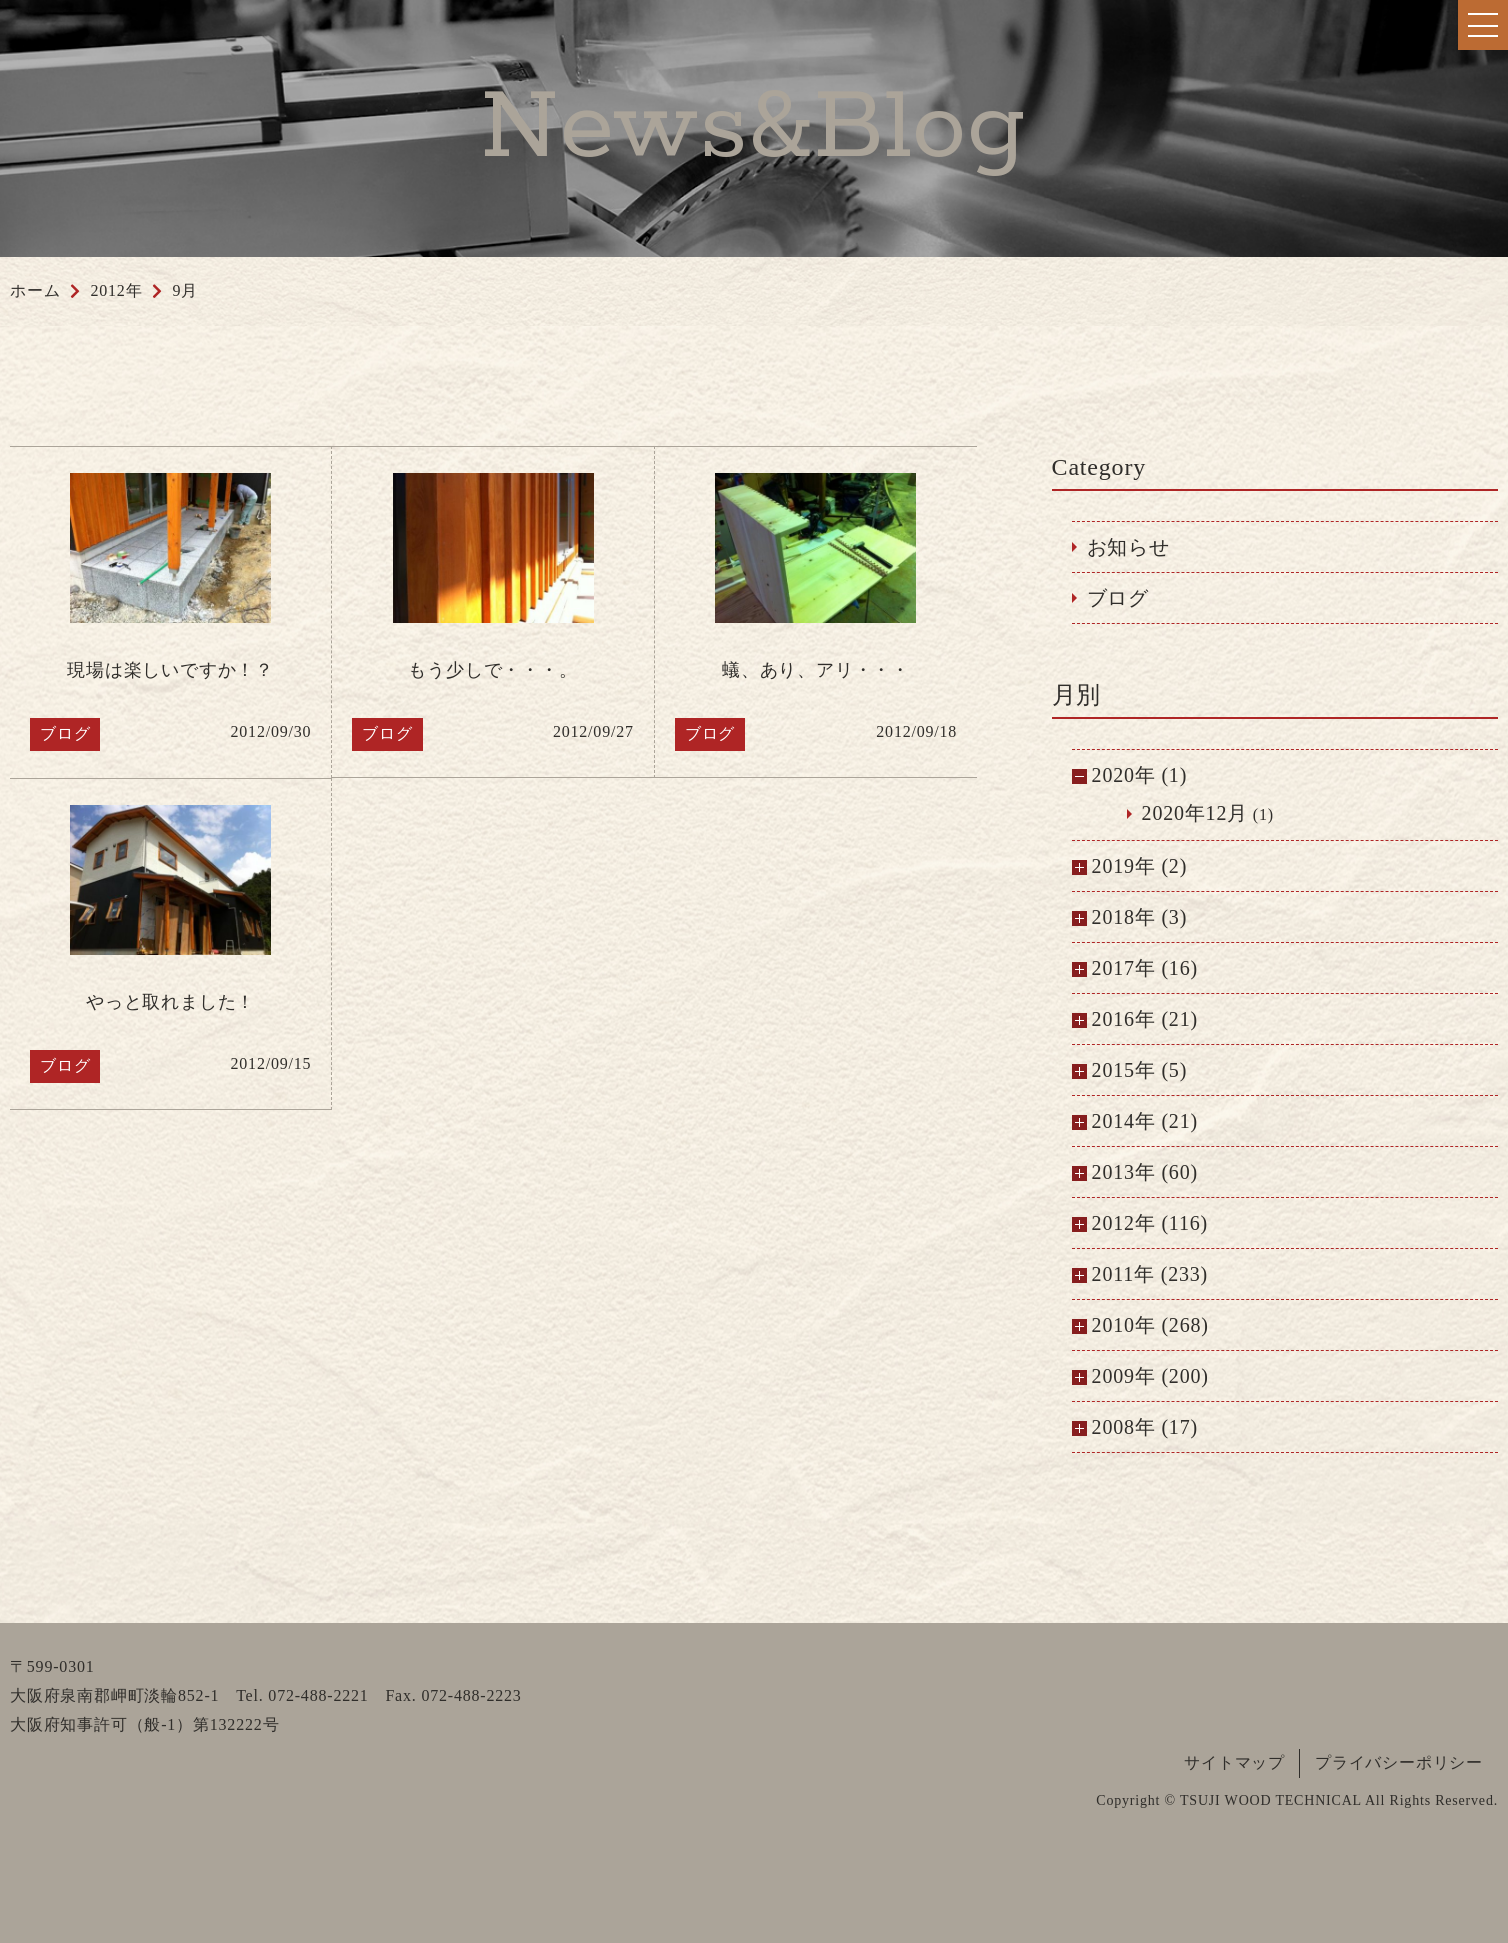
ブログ (1118, 598)
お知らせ (1128, 547)
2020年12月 (1195, 813)
